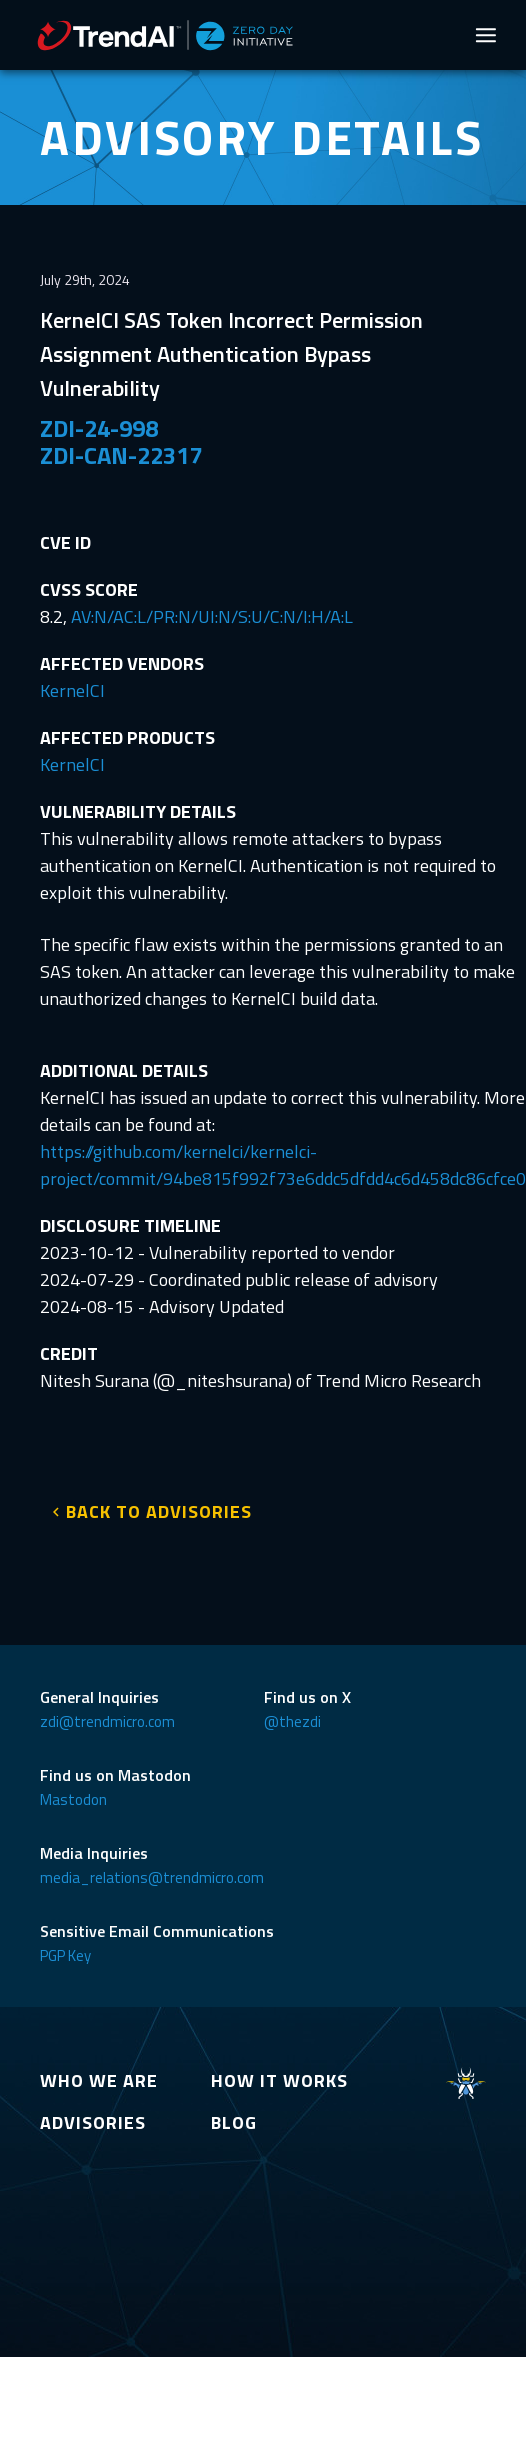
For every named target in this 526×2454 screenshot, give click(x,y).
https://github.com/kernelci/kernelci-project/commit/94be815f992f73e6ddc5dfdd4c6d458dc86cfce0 (283, 1165)
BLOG (234, 2122)
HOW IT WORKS (279, 2080)
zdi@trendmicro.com (107, 1721)
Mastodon (73, 1799)
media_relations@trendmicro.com (152, 1877)
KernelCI (72, 690)
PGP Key (65, 1955)
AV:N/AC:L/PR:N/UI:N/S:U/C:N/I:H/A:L (212, 616)
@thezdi (292, 1721)
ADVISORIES (93, 2122)
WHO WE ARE (99, 2080)
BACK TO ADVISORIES (159, 1511)
